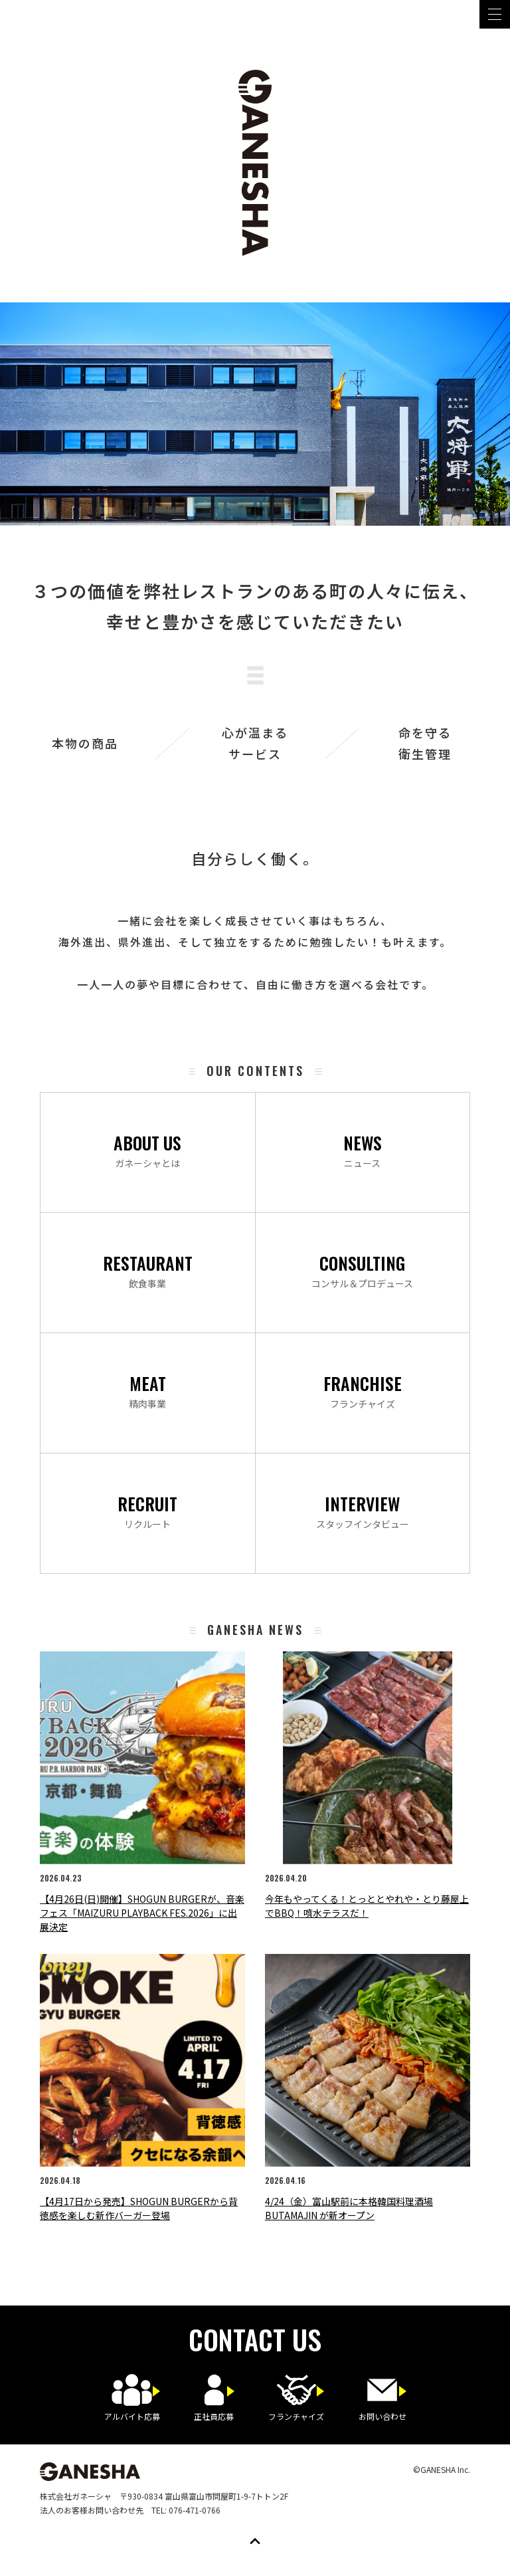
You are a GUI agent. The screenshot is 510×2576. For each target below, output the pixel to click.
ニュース (362, 1150)
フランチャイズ (362, 1390)
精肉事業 (147, 1390)
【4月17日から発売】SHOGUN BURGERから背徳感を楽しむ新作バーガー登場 (139, 2208)
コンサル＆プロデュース (362, 1270)
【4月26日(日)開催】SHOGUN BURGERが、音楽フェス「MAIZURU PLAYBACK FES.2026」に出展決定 (142, 1912)
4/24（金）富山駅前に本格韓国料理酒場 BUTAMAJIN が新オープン (349, 2208)
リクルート (147, 1511)
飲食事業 (148, 1270)
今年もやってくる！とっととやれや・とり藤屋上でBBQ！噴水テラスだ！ (367, 1905)
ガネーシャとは (147, 1150)
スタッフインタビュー (362, 1511)
